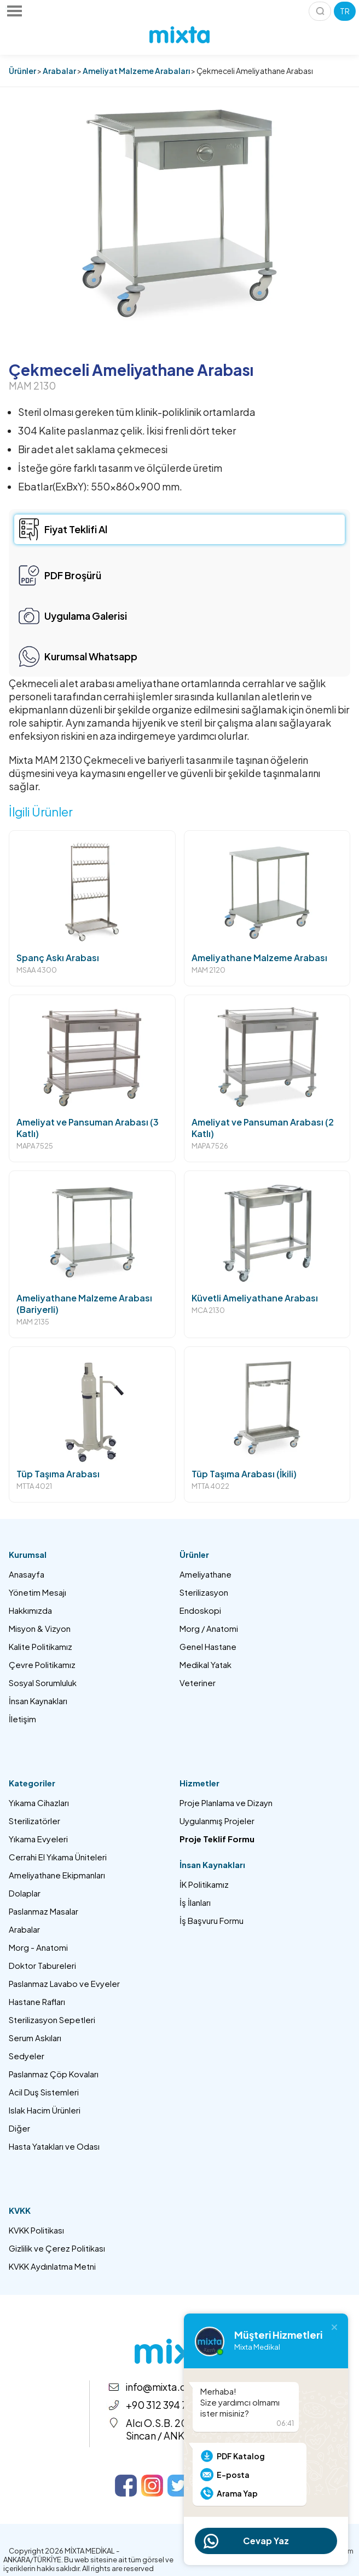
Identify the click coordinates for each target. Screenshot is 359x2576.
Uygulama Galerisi (85, 615)
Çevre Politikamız (42, 1664)
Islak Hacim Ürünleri (44, 2110)
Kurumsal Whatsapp (90, 656)
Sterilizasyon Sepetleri (52, 2019)
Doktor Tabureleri (42, 1965)
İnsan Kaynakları (38, 1700)
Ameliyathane (205, 1574)
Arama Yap (237, 2493)
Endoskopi (200, 1610)
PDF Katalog (241, 2456)
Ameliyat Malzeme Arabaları (136, 71)
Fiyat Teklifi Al (75, 529)
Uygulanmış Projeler (217, 1820)
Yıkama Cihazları (39, 1802)
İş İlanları (195, 1902)
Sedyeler (26, 2055)
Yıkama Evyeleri (38, 1839)
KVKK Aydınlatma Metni (52, 2266)
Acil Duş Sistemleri (44, 2092)
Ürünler (22, 71)
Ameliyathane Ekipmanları (57, 1875)
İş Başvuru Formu (212, 1920)
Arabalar (59, 71)
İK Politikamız (204, 1884)
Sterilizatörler (34, 1820)
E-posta (233, 2475)
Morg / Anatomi (209, 1628)
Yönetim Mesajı (37, 1592)
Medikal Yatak (205, 1664)
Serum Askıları (35, 2037)
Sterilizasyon (204, 1592)
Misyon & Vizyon (40, 1628)
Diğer (19, 2128)
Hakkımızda (30, 1610)
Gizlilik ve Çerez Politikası (57, 2248)
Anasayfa (26, 1574)
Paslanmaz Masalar (43, 1911)
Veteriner (198, 1682)
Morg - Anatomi (38, 1947)
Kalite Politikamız (40, 1646)
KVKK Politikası (36, 2230)
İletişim (22, 1718)
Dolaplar (24, 1893)
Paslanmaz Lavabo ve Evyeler (64, 1983)
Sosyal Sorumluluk (43, 1682)
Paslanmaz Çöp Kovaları (54, 2074)
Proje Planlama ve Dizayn (226, 1802)
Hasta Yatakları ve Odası (54, 2146)
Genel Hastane (208, 1646)
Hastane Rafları (37, 2001)
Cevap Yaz (266, 2540)
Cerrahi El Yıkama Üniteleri (58, 1857)
